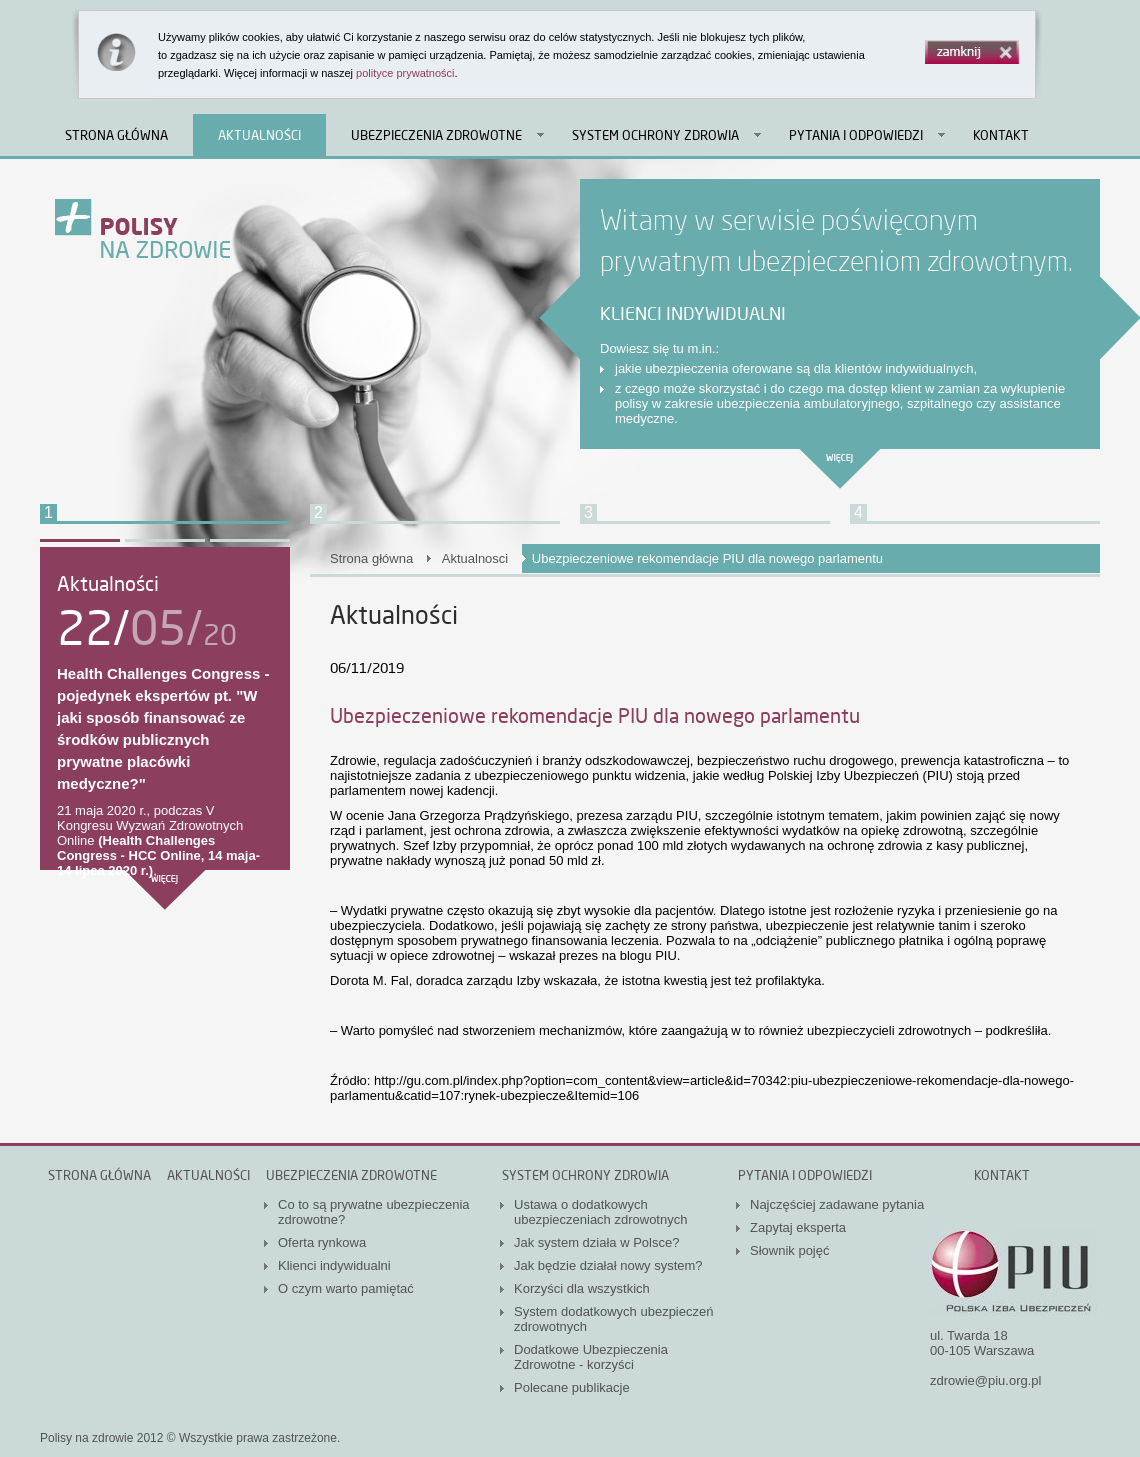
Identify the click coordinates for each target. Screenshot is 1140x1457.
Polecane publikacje (572, 1387)
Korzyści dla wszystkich (582, 1288)
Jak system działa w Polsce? (596, 1242)
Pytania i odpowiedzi (856, 135)
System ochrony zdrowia (655, 135)
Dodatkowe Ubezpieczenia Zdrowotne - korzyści (591, 1357)
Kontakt (1001, 135)
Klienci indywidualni (334, 1265)
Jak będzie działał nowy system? (608, 1265)
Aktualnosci (475, 558)
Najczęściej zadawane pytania (837, 1204)
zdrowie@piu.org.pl (985, 1380)
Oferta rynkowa (322, 1242)
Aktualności (259, 135)
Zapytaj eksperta (798, 1227)
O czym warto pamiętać (346, 1288)
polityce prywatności (405, 73)
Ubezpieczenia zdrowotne (436, 135)
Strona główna (116, 135)
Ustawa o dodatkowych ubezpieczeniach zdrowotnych (600, 1212)
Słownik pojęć (790, 1250)
